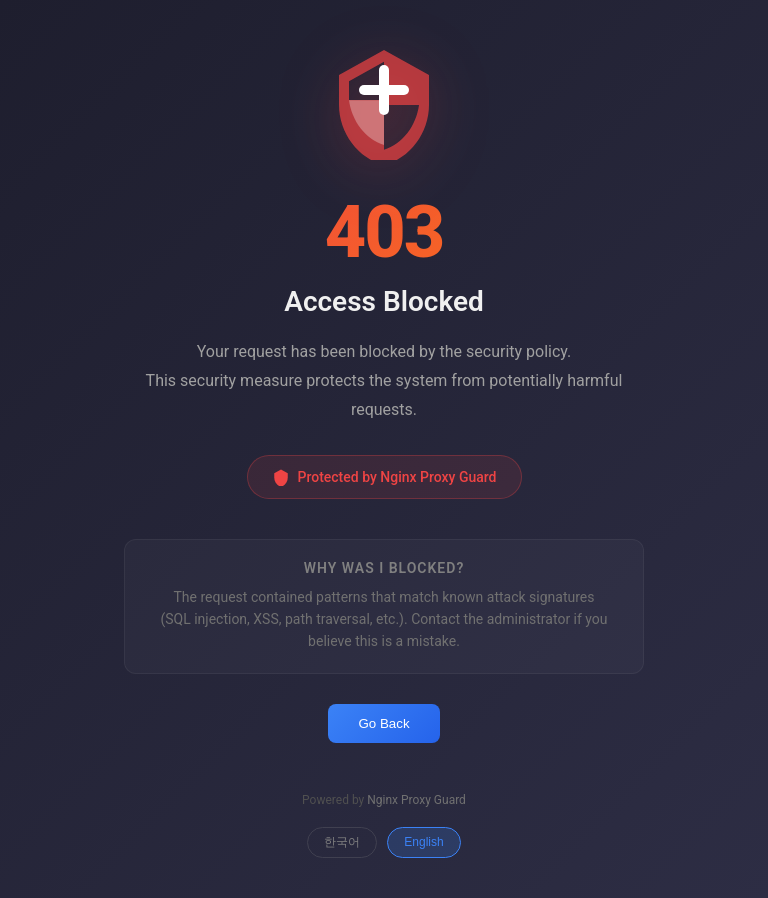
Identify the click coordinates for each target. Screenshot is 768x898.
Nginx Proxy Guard (416, 800)
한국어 (342, 842)
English (423, 842)
